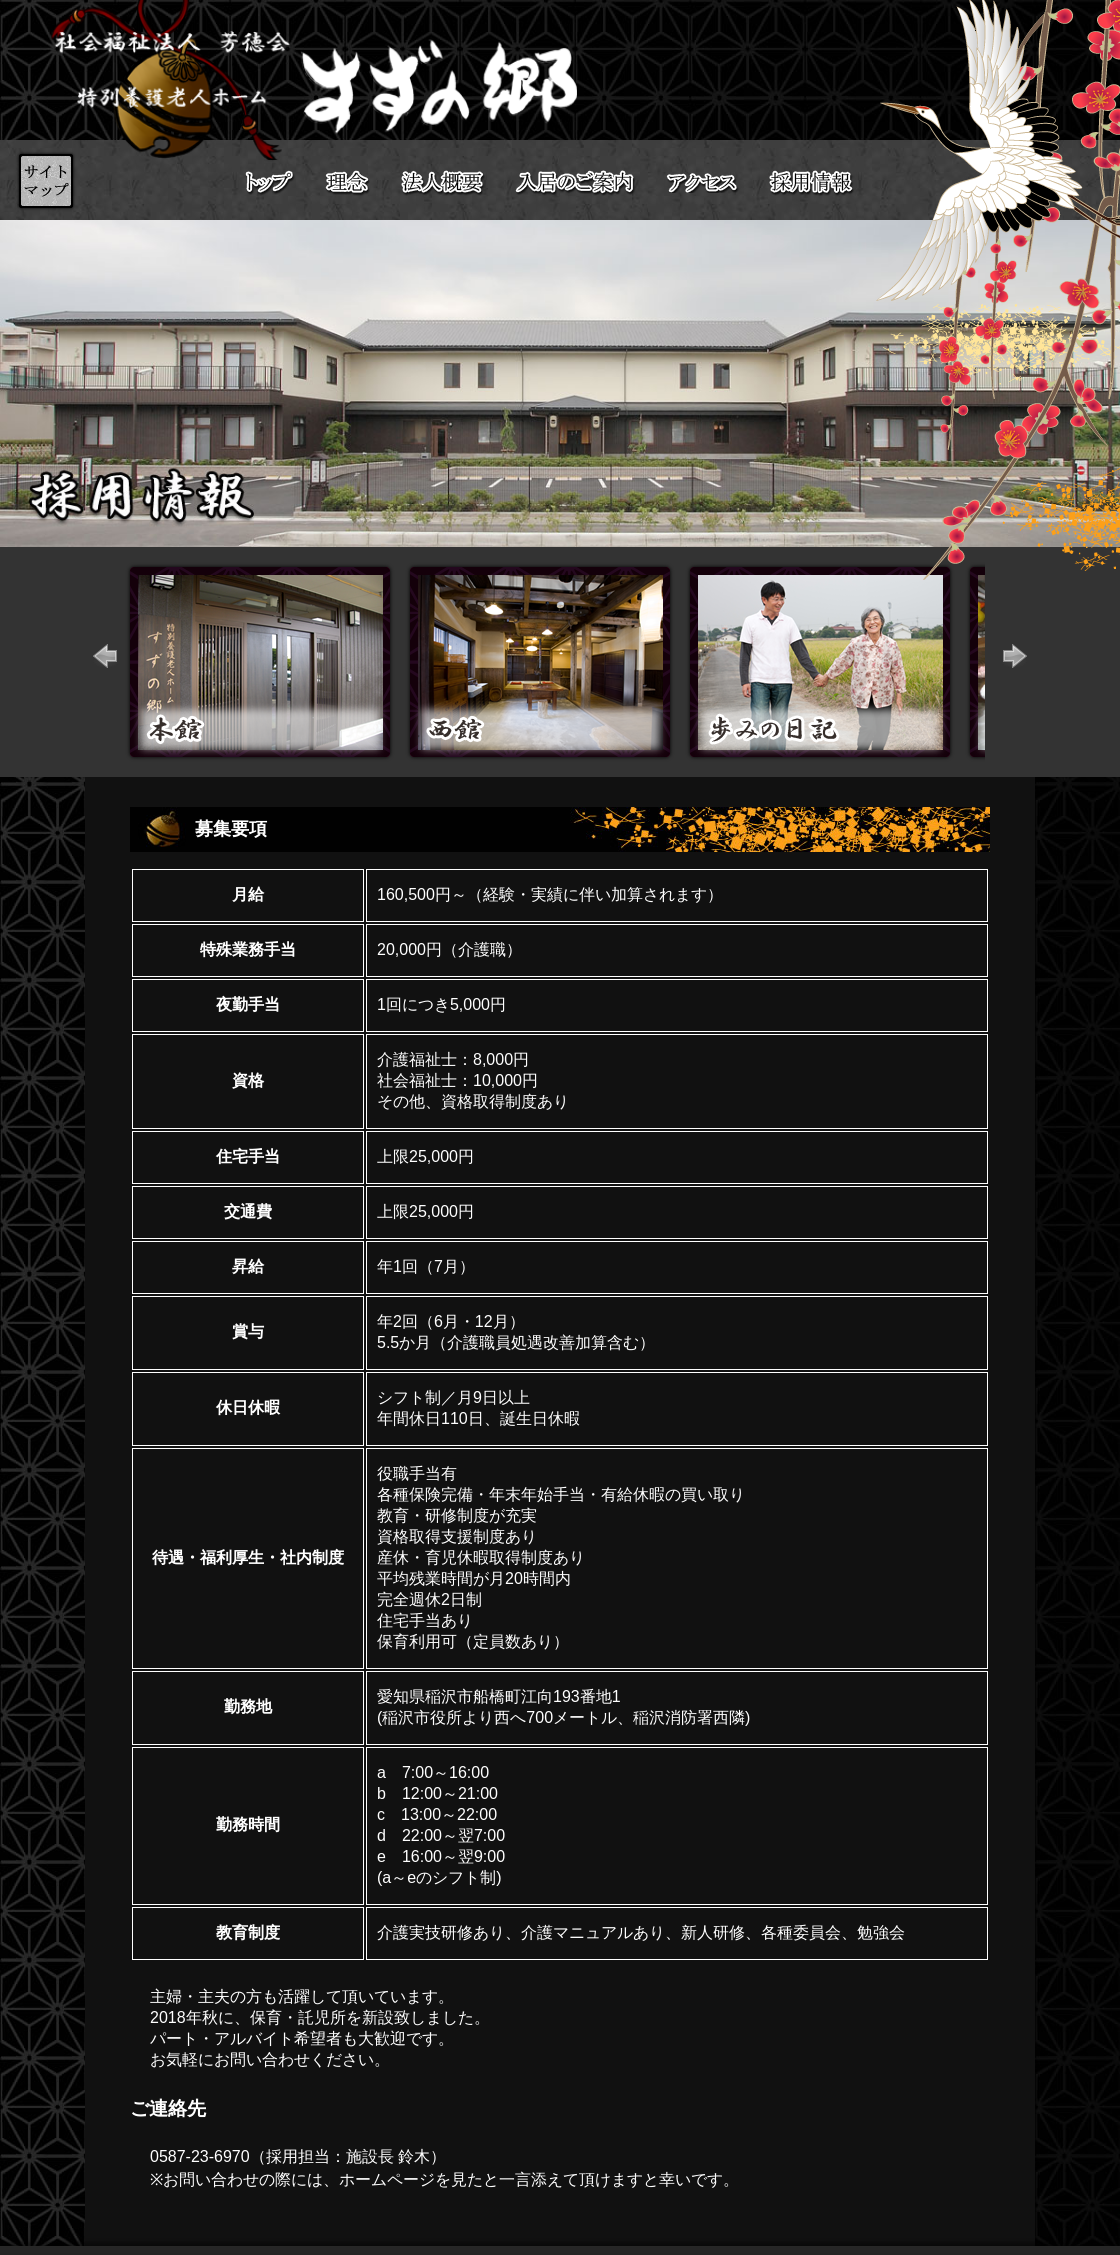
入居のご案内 (575, 183)
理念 (348, 183)
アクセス (702, 181)
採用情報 (830, 183)
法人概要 (443, 183)
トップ (270, 183)
